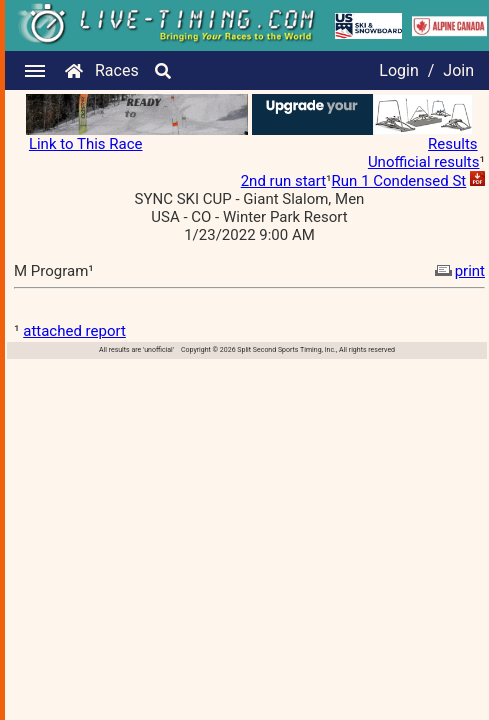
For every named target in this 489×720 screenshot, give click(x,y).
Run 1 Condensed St (399, 181)
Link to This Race (86, 144)
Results (453, 144)
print (458, 271)
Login (398, 70)
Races (117, 70)
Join (458, 70)
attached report (74, 331)
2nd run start (283, 181)
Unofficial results (424, 162)
